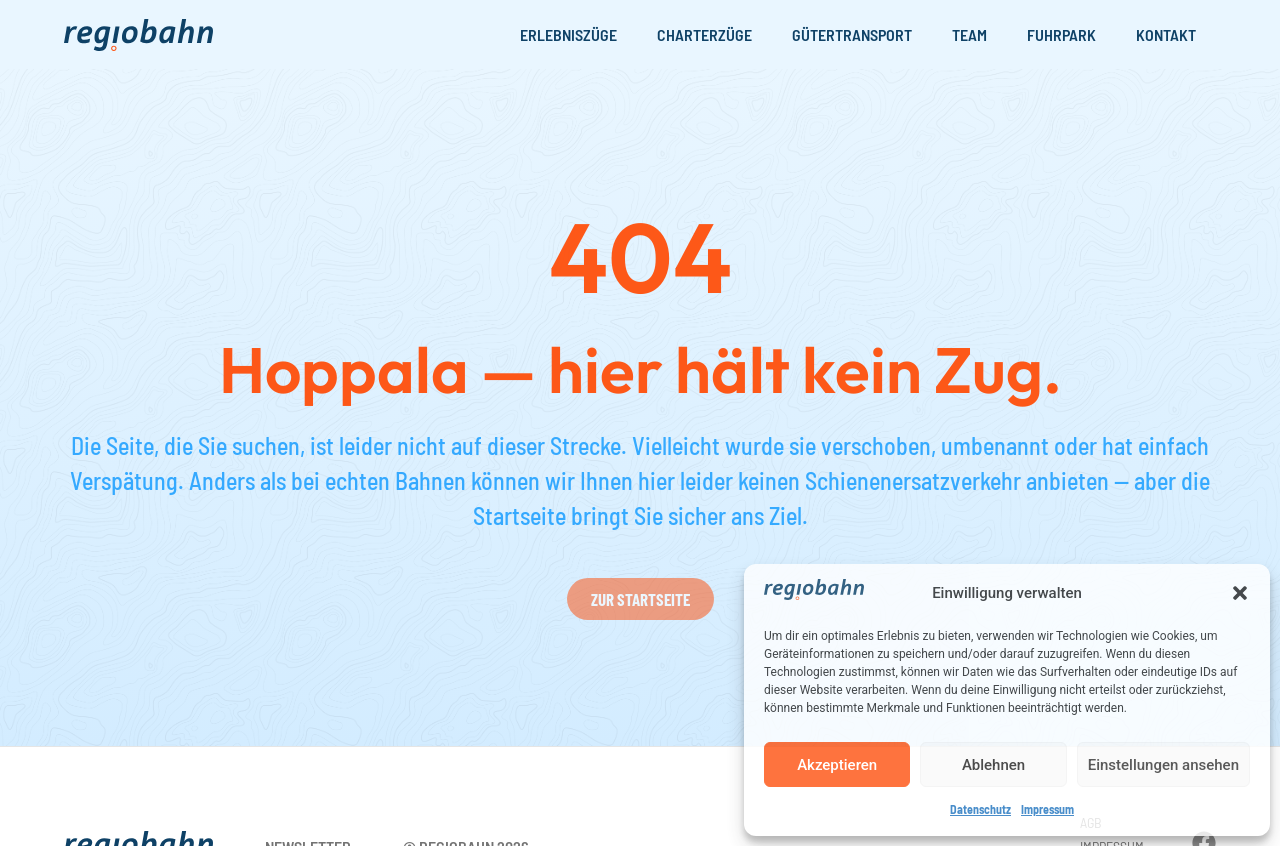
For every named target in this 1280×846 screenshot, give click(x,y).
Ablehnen (993, 765)
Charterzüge (704, 34)
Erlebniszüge (568, 34)
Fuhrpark (1061, 34)
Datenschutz (980, 809)
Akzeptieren (837, 765)
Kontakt (1166, 34)
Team (969, 34)
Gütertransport (852, 34)
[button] (1240, 593)
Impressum (1047, 809)
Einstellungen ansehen (1163, 765)
